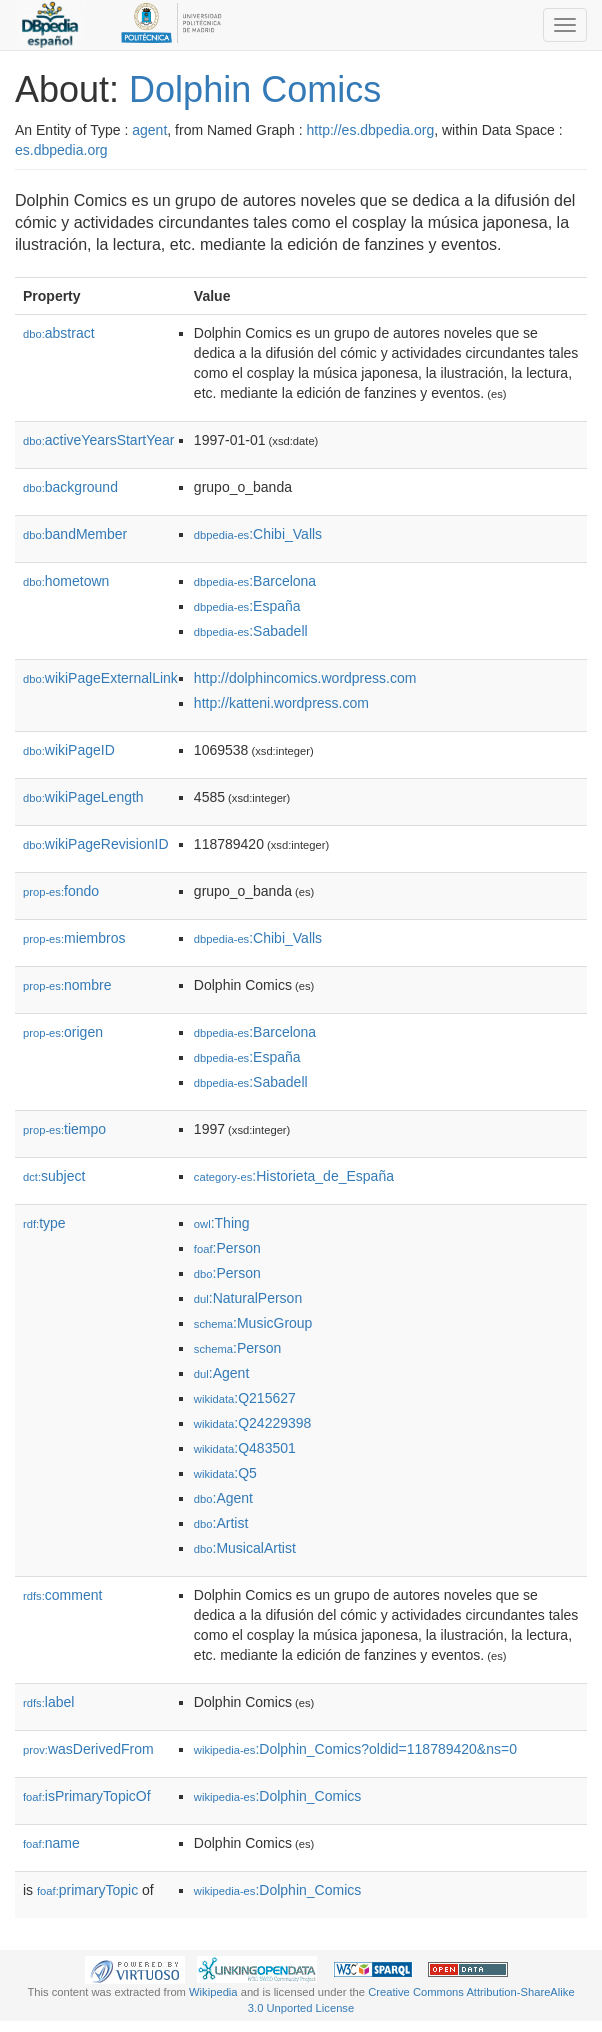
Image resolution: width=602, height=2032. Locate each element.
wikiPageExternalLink (100, 678)
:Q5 (225, 1473)
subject (54, 1176)
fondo (61, 891)
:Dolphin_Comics (277, 1796)
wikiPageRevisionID (96, 844)
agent (149, 130)
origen (63, 1032)
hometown (66, 581)
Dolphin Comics (255, 89)
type (44, 1223)
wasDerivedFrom (88, 1749)
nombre (67, 985)
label (48, 1702)
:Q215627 (245, 1398)
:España (247, 606)
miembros (74, 938)
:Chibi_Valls (258, 534)
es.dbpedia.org (61, 150)
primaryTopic (87, 1890)
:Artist (221, 1523)
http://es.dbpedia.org (371, 130)
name (51, 1843)
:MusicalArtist (245, 1548)
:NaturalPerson (248, 1298)
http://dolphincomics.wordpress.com (305, 678)
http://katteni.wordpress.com (281, 703)
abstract (59, 333)
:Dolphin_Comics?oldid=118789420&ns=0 (355, 1749)
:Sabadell (251, 631)
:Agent (221, 1373)
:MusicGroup (253, 1323)
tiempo (64, 1129)
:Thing (222, 1223)
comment (62, 1595)
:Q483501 (245, 1448)
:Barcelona (255, 581)
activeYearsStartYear (99, 440)
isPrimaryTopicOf (87, 1796)
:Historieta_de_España (294, 1176)
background (70, 487)
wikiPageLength (83, 797)
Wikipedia (213, 1992)
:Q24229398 (253, 1423)
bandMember (75, 534)
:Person (227, 1248)
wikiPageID (69, 750)
